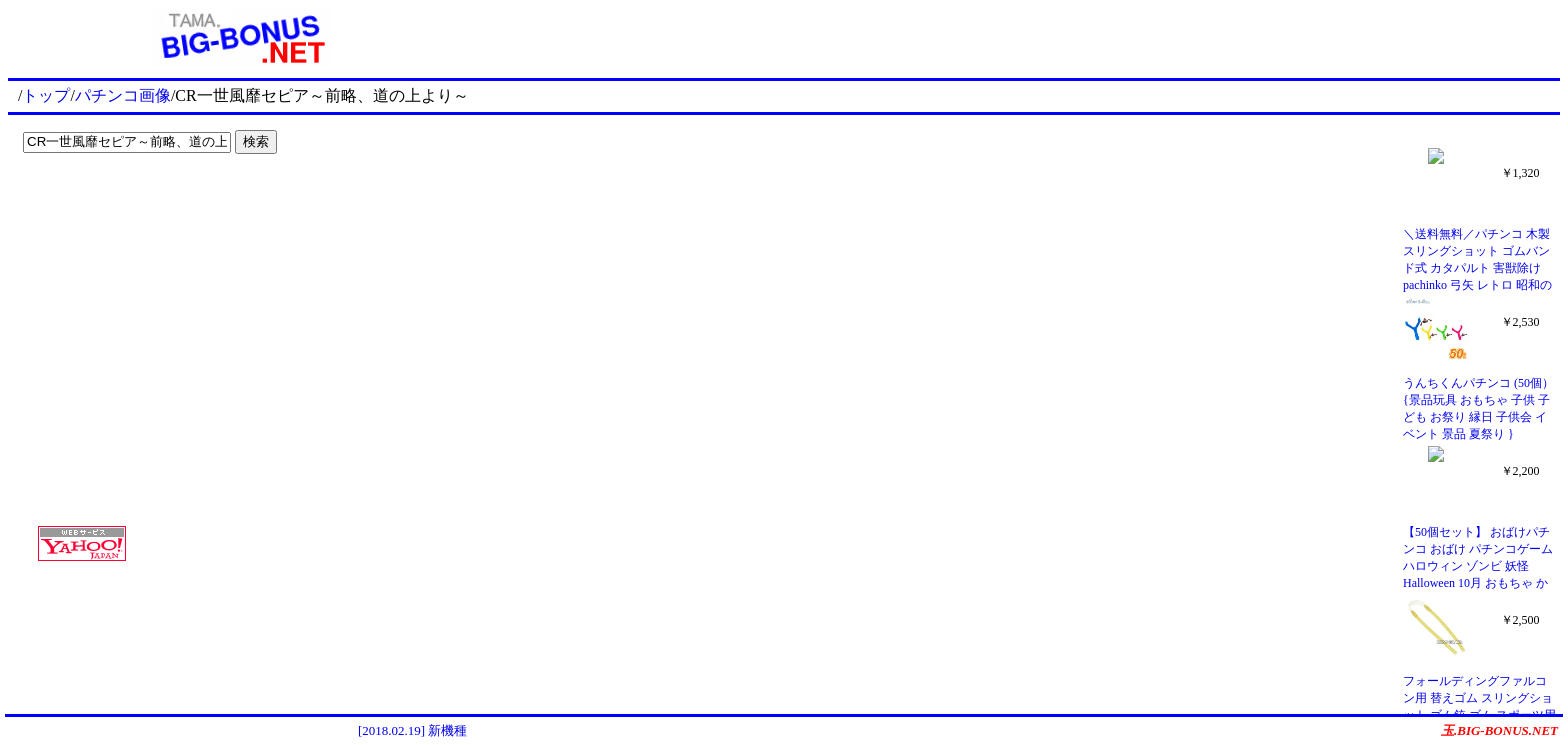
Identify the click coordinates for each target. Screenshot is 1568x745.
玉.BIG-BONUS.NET (1499, 730)
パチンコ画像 (123, 95)
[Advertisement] (140, 202)
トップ (46, 95)
